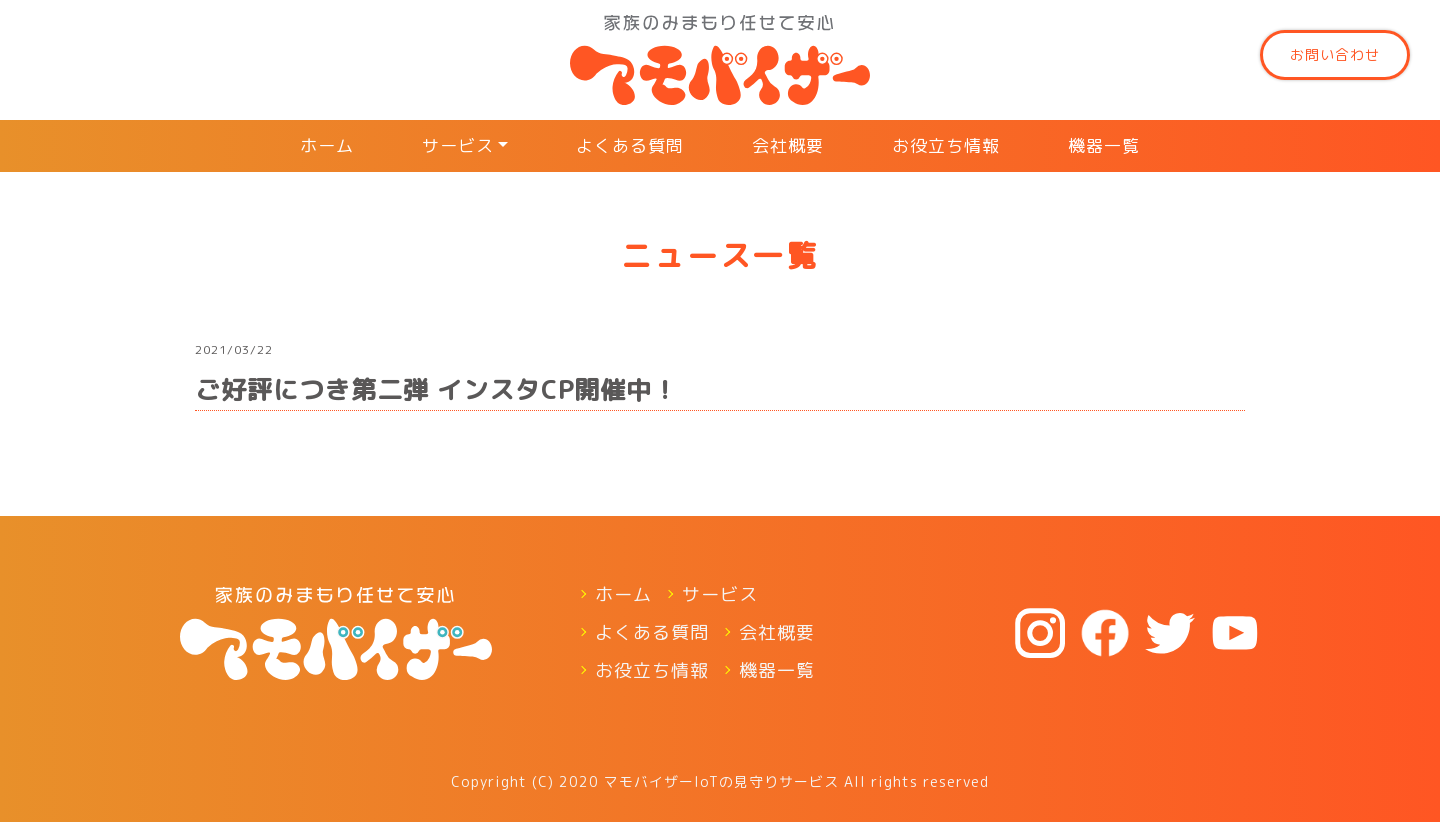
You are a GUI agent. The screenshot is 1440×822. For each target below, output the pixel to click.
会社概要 (788, 145)
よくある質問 (630, 145)
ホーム (327, 145)
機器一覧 (1104, 145)
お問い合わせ (1335, 54)
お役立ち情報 (946, 145)
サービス (458, 145)
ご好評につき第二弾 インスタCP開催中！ (436, 389)
